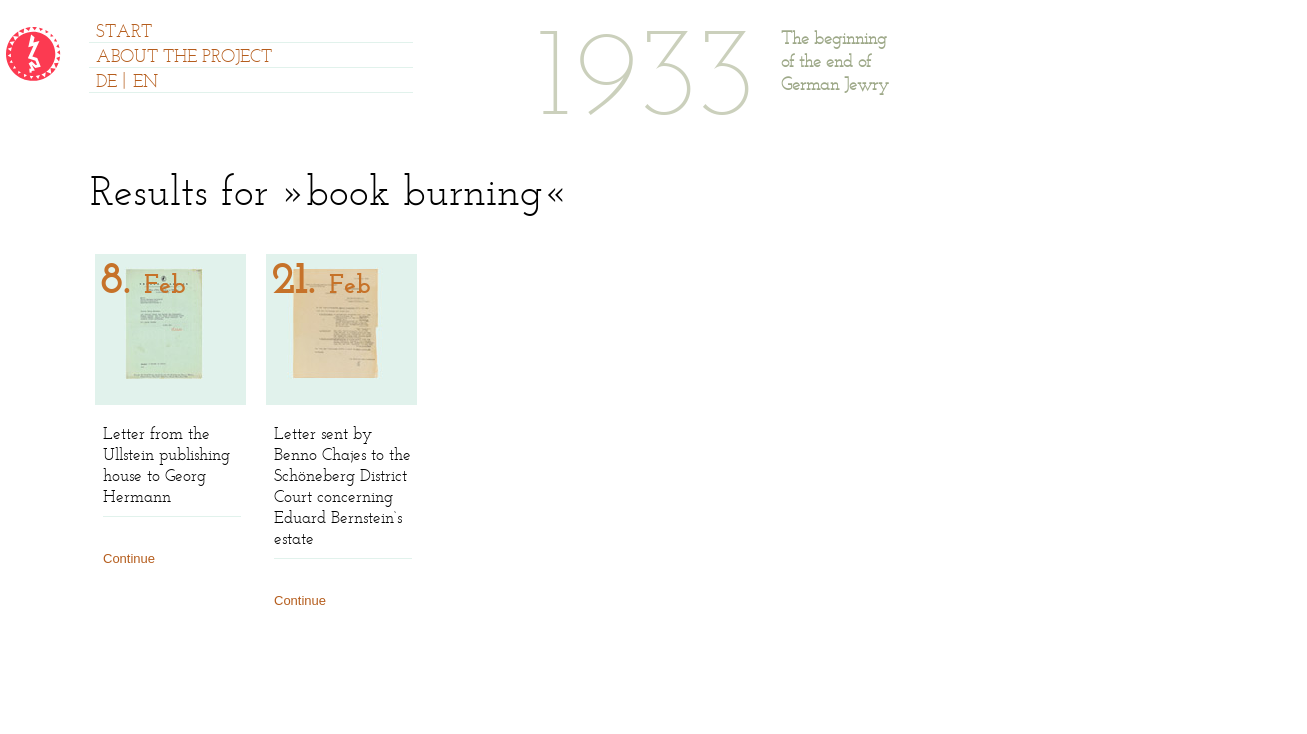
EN (145, 83)
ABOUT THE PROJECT (184, 58)
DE (106, 83)
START (124, 33)
